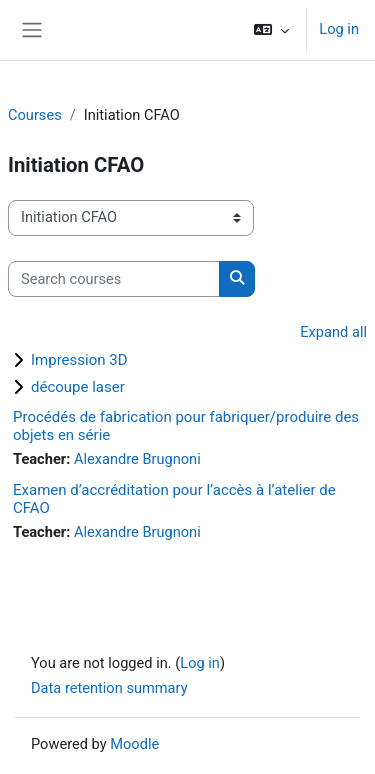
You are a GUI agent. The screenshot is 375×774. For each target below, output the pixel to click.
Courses (35, 115)
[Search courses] (114, 279)
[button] (271, 30)
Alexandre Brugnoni (137, 459)
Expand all (333, 332)
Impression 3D (79, 360)
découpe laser (78, 387)
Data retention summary (109, 688)
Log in (339, 29)
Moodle (134, 744)
